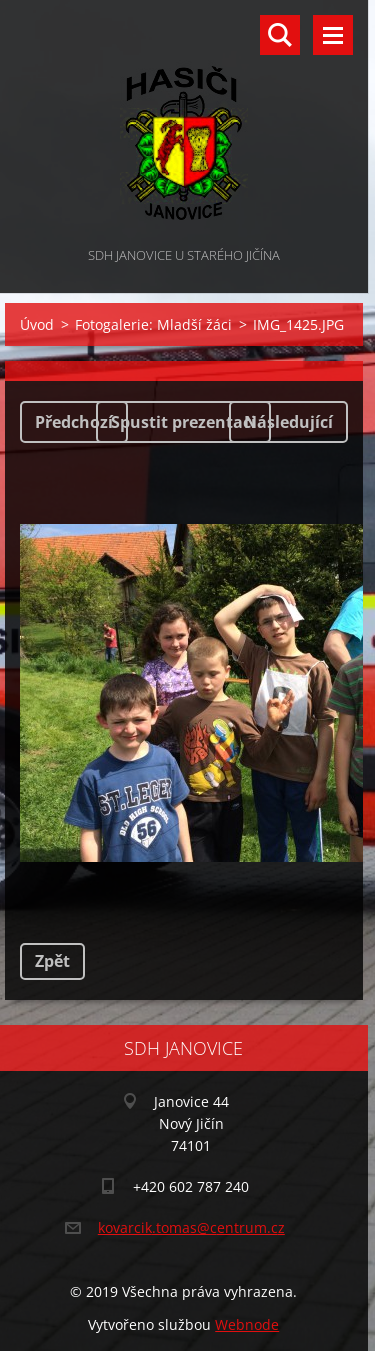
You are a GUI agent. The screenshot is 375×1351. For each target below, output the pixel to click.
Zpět (52, 961)
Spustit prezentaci (183, 422)
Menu (333, 35)
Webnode (247, 1324)
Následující (288, 422)
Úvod (37, 324)
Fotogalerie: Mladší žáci (153, 324)
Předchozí (74, 422)
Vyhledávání (280, 35)
